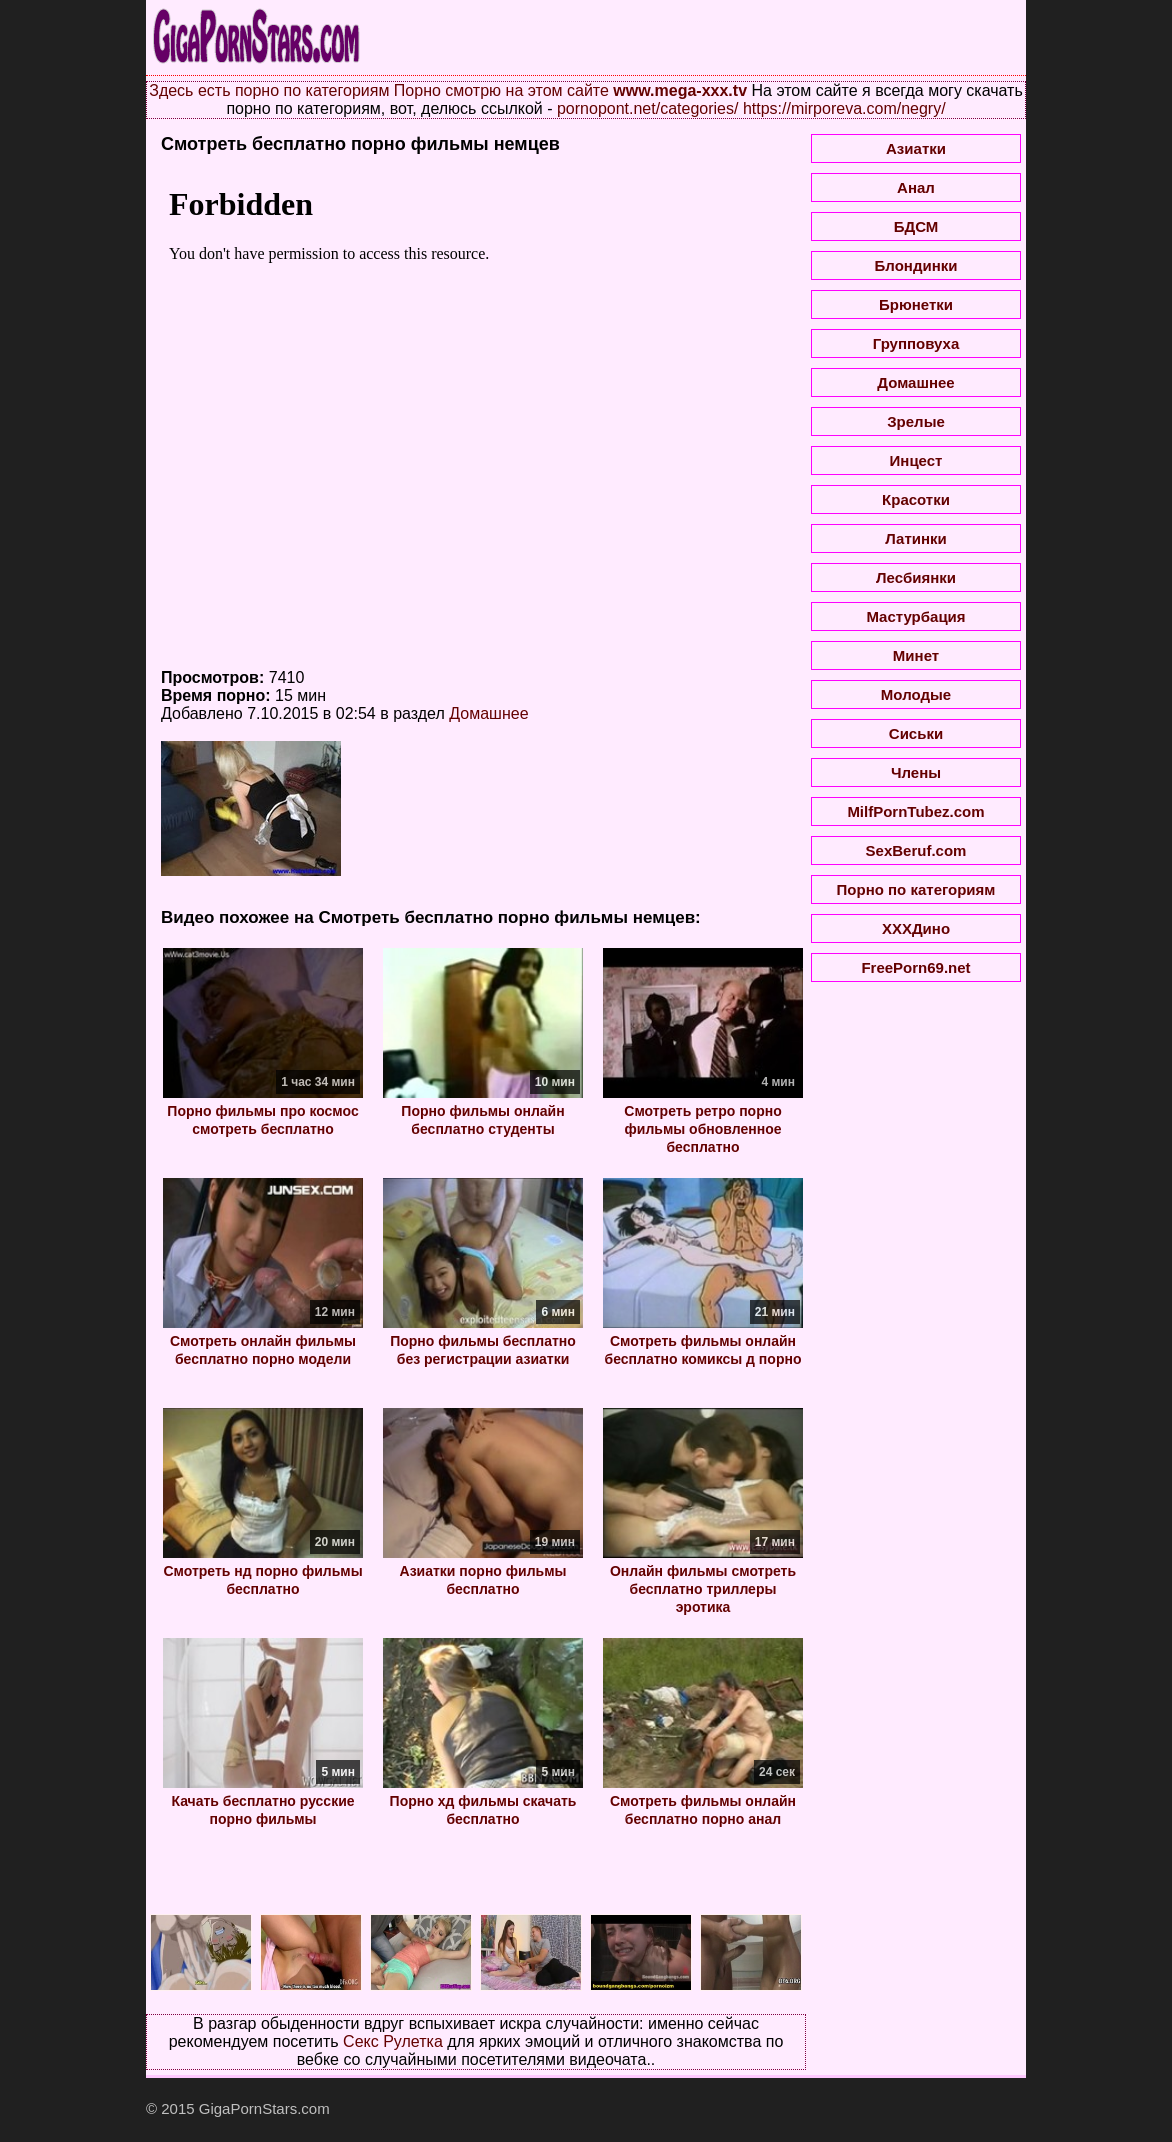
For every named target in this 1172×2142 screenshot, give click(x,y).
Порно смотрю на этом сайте (501, 90)
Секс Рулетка (393, 2041)
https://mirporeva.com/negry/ (844, 108)
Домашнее (488, 713)
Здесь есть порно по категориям (269, 90)
